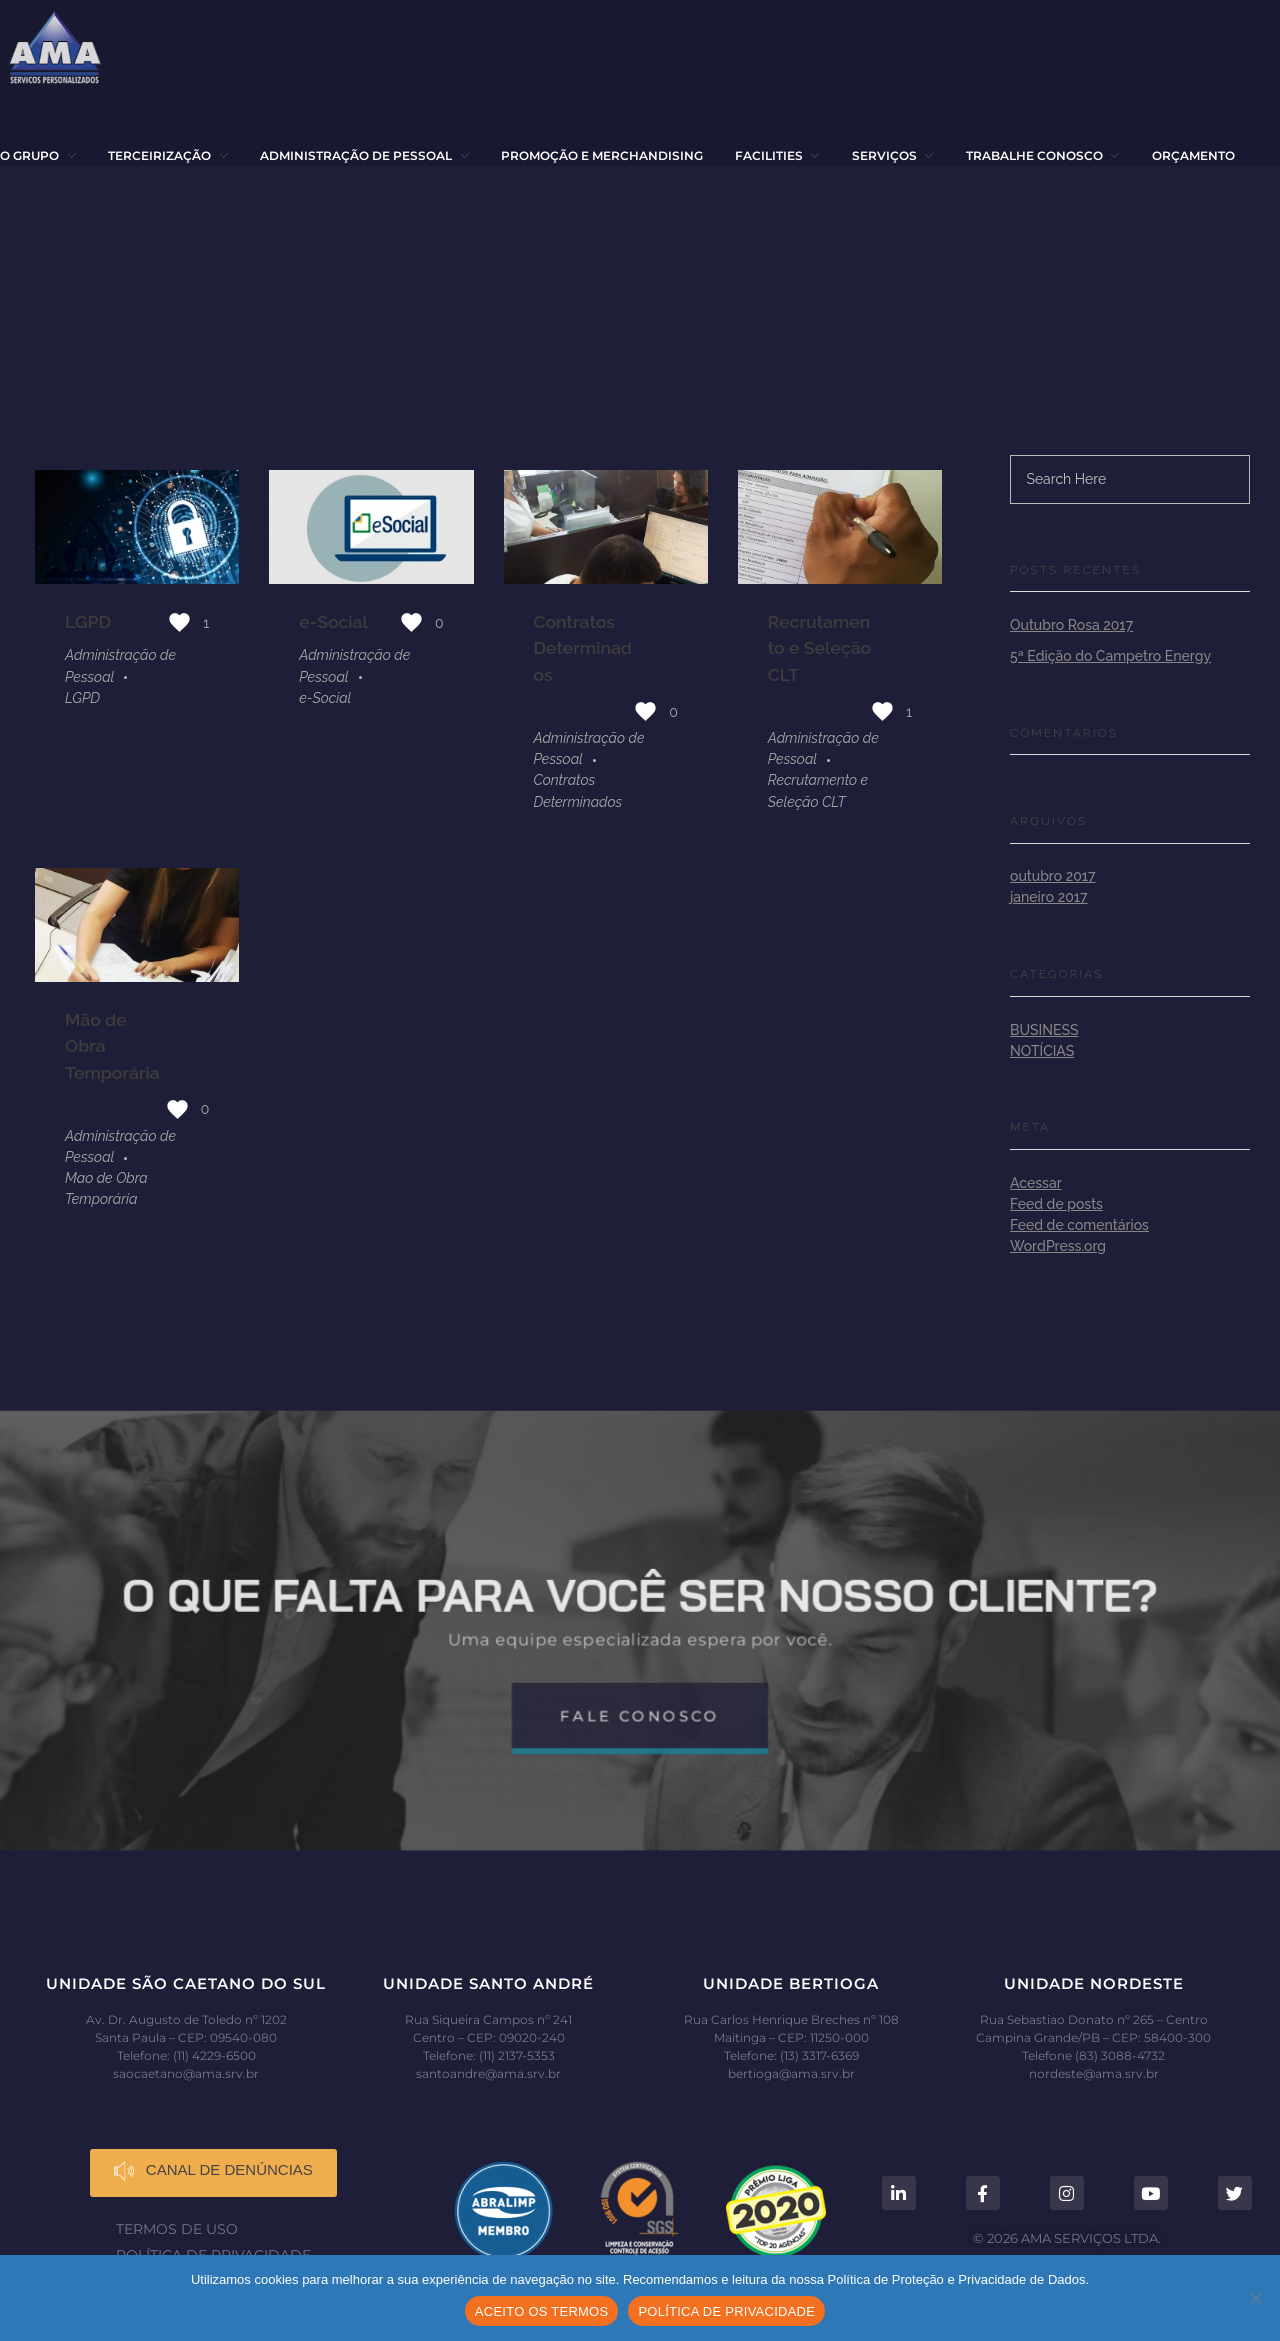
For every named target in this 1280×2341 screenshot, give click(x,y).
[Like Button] (179, 622)
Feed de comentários (1079, 1225)
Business (1044, 1030)
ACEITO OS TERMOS (542, 2311)
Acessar (1036, 1183)
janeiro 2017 (1049, 897)
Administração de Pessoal (120, 665)
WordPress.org (1058, 1246)
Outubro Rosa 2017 (1071, 625)
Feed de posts (1056, 1204)
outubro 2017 (1053, 876)
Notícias (1042, 1051)
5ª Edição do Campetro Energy (1110, 656)
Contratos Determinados (583, 648)
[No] (1255, 2298)
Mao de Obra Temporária (106, 1189)
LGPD (88, 621)
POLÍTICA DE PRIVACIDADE (726, 2311)
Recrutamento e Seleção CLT (819, 648)
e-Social (333, 621)
